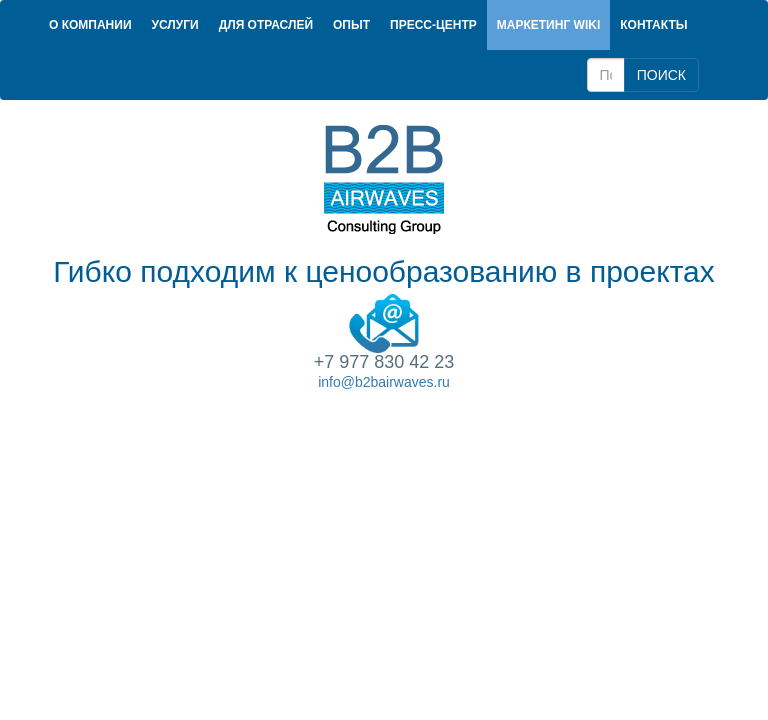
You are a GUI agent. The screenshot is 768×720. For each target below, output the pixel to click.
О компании (90, 25)
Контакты (653, 25)
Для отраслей (266, 25)
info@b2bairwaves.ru (384, 382)
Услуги (175, 25)
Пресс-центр (433, 25)
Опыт (351, 25)
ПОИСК (661, 75)
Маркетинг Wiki (548, 25)
